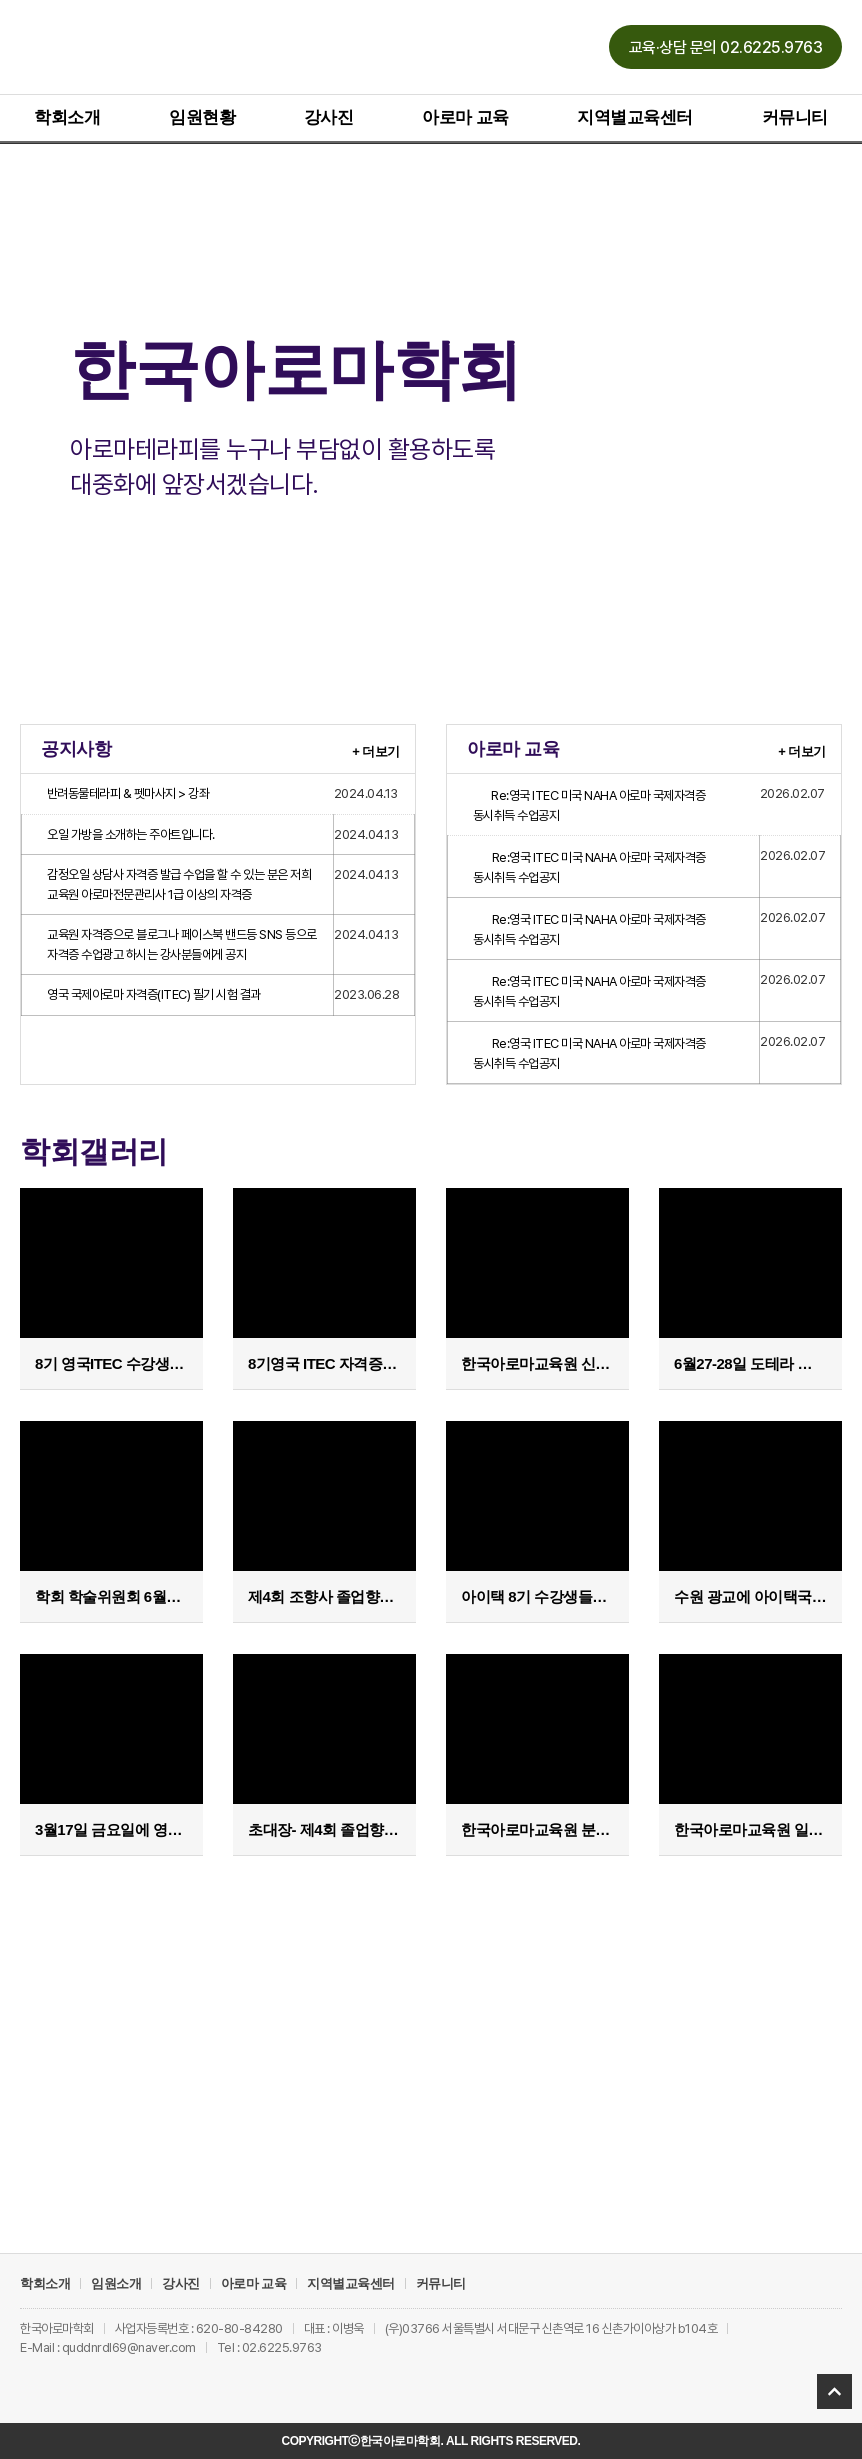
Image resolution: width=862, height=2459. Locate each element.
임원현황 (202, 117)
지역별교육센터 (635, 117)
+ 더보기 (376, 750)
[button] (726, 47)
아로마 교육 (465, 117)
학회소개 (67, 117)
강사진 (329, 117)
